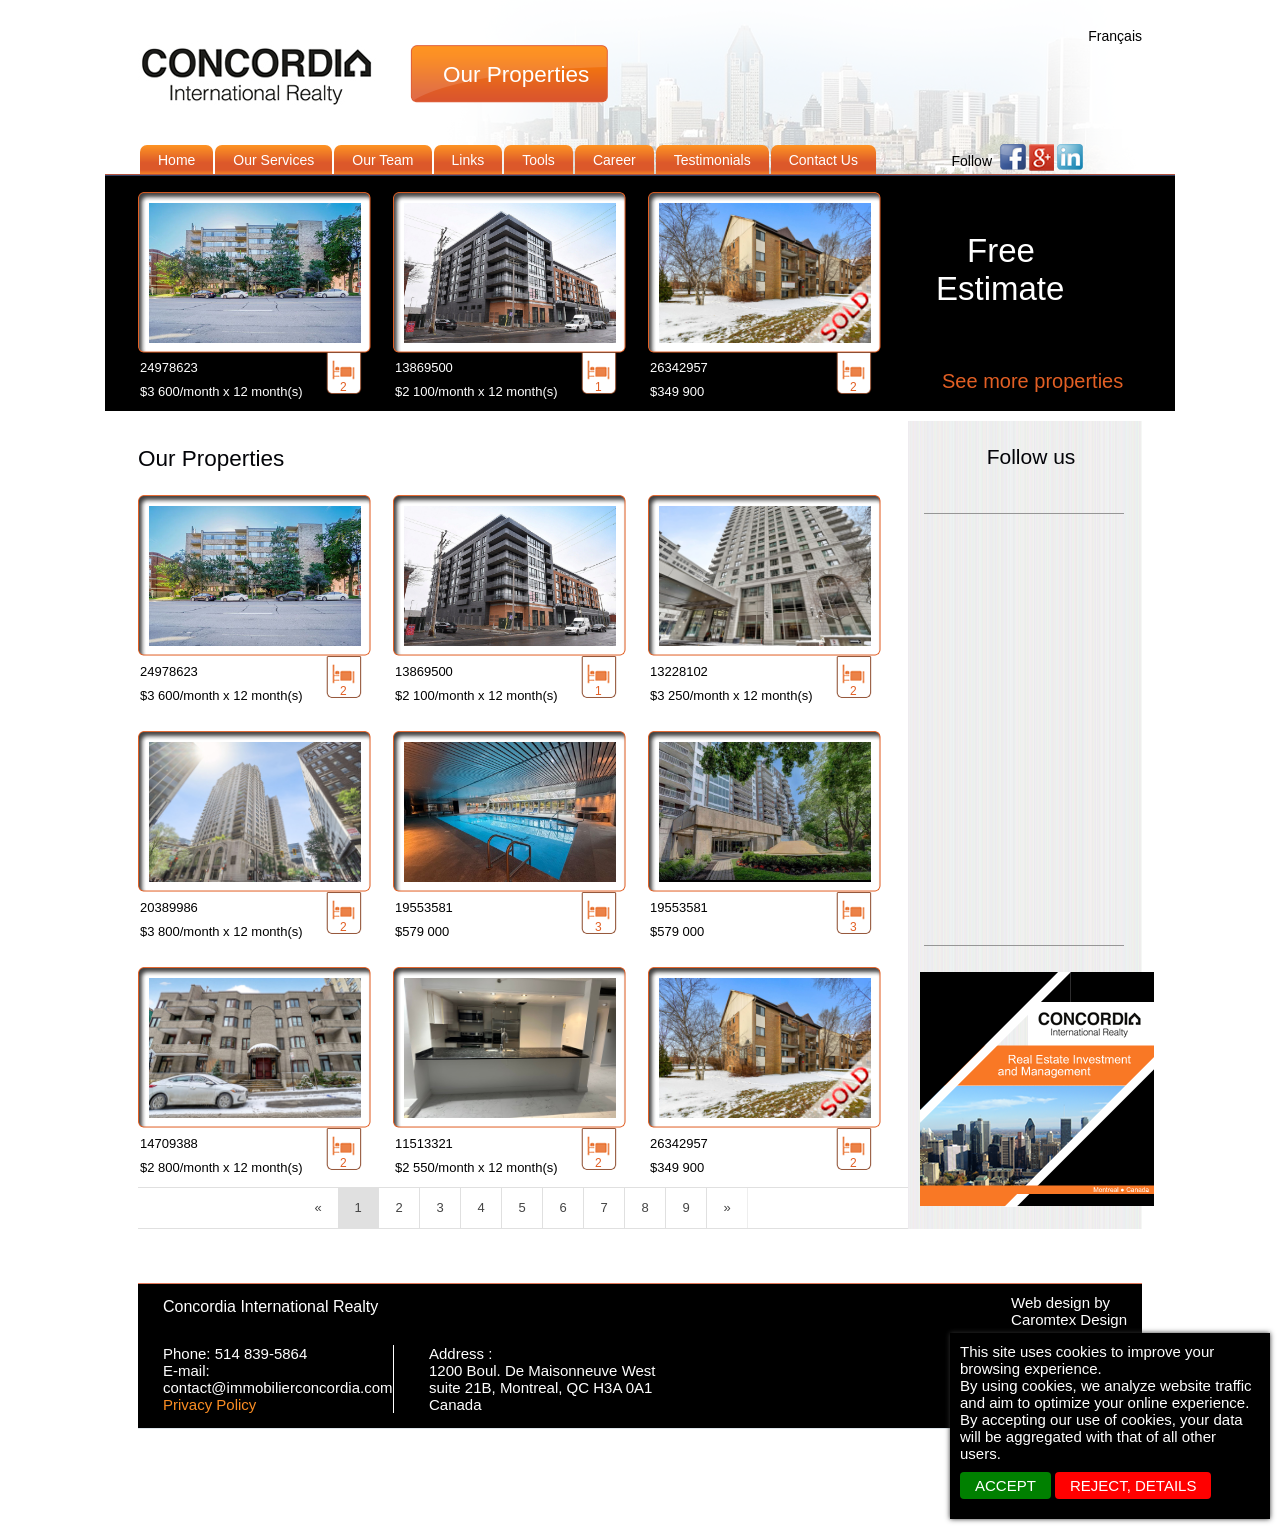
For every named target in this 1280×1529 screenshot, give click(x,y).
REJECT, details (1133, 1485)
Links (468, 160)
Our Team (382, 160)
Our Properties (516, 74)
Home (176, 160)
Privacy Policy (209, 1404)
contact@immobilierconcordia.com (277, 1387)
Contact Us (823, 160)
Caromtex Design (1069, 1319)
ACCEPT (1005, 1485)
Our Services (273, 160)
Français (1115, 36)
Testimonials (712, 160)
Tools (538, 160)
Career (614, 160)
